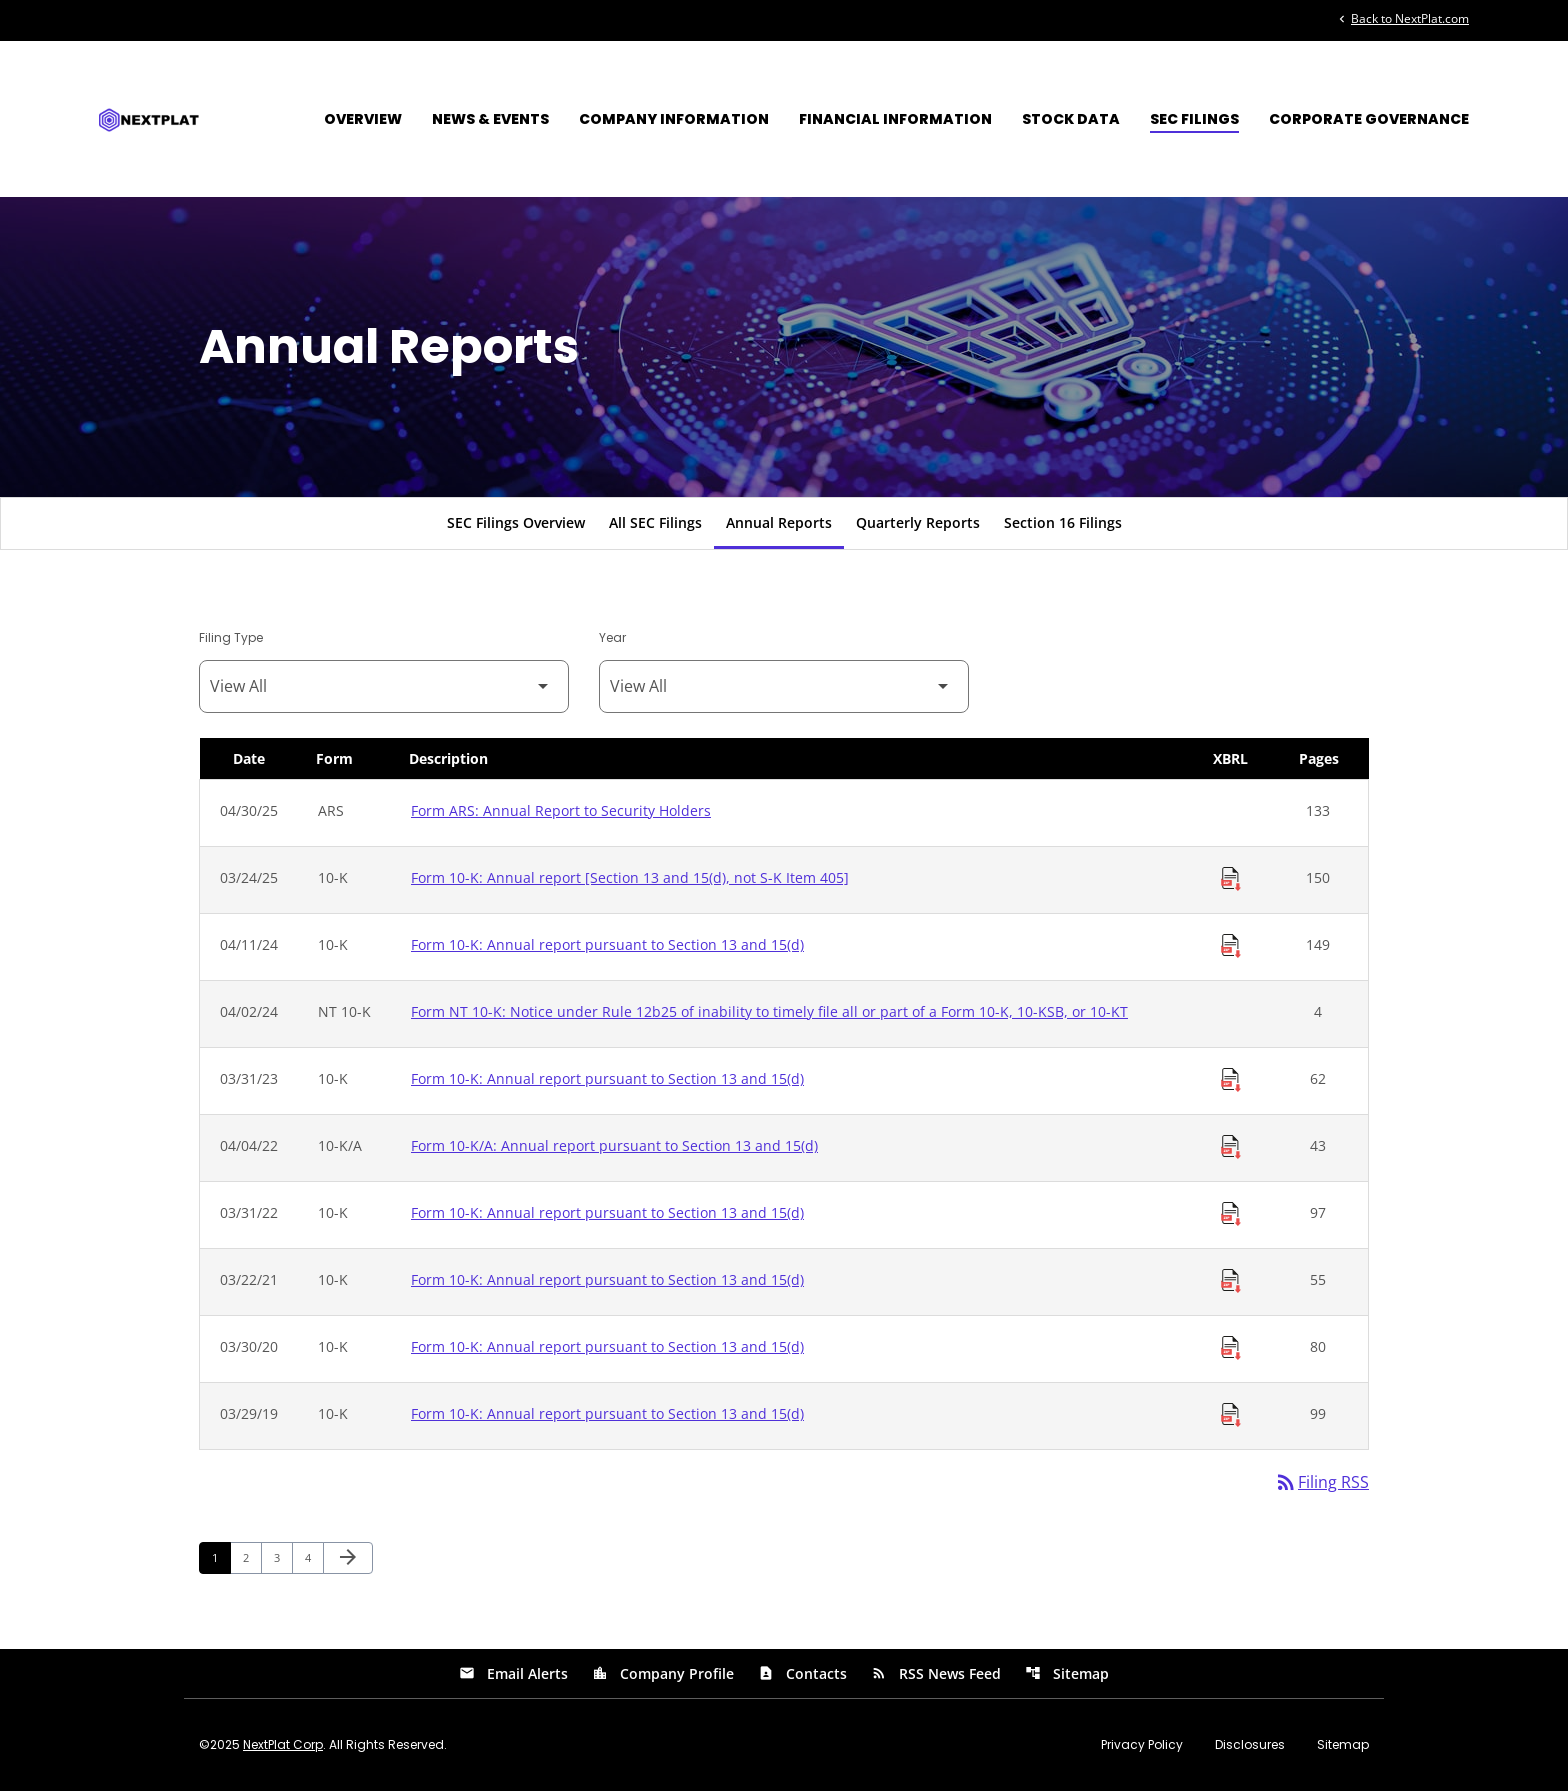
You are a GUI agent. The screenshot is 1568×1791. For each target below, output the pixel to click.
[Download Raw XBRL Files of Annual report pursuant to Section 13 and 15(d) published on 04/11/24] (1231, 946)
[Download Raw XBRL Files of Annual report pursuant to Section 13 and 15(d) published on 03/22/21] (1231, 1281)
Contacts (802, 1673)
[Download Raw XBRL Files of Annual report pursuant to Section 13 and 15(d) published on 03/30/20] (1231, 1348)
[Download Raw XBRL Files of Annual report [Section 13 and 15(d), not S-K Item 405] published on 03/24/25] (1231, 879)
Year (612, 637)
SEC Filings (1194, 119)
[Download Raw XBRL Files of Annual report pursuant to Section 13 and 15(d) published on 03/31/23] (1231, 1080)
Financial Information (895, 119)
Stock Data (1071, 119)
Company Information (674, 119)
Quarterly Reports (918, 522)
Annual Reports (779, 522)
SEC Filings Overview (516, 522)
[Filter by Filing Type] (384, 686)
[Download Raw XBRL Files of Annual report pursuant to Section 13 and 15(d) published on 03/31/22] (1231, 1214)
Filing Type (231, 637)
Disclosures (1250, 1745)
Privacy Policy (1142, 1745)
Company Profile (663, 1673)
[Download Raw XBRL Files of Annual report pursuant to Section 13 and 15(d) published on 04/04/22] (1231, 1147)
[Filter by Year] (784, 686)
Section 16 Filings (1063, 522)
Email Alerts (513, 1673)
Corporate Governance (1369, 119)
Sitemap (1067, 1673)
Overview (363, 119)
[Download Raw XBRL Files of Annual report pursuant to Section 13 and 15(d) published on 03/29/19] (1231, 1415)
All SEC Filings (655, 522)
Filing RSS (1321, 1482)
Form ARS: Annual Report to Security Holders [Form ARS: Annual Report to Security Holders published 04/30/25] (561, 810)
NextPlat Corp (283, 1744)
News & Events (490, 119)
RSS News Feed (936, 1673)
